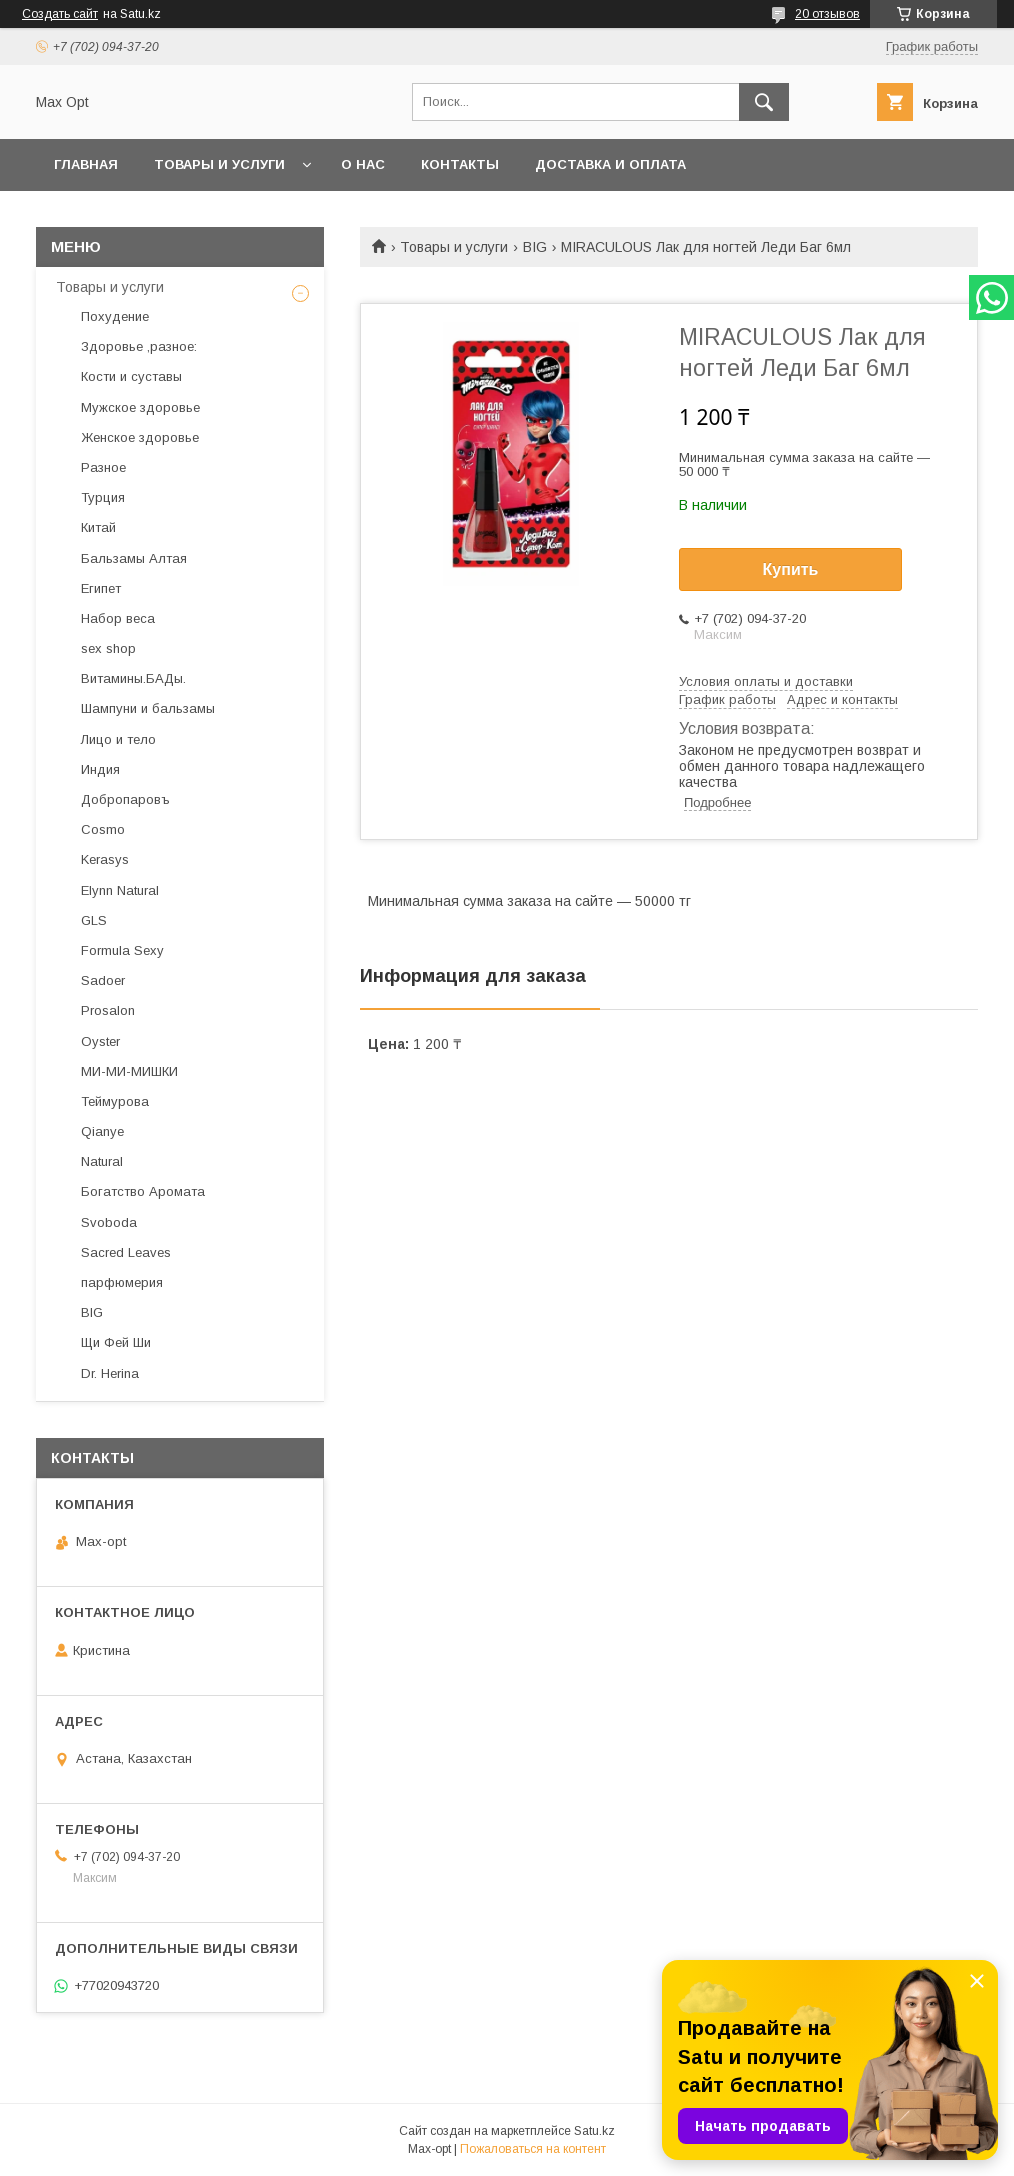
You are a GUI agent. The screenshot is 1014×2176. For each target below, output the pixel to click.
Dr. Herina (110, 1373)
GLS (94, 920)
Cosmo (103, 829)
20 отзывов (827, 14)
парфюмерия (122, 1282)
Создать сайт (60, 14)
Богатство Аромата (143, 1191)
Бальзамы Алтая (134, 558)
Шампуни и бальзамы (148, 708)
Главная (86, 164)
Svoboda (109, 1222)
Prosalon (108, 1010)
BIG (535, 247)
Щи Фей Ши (116, 1342)
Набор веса (118, 618)
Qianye (102, 1131)
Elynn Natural (120, 890)
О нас (363, 164)
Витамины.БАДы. (133, 678)
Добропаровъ (125, 799)
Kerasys (105, 859)
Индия (100, 769)
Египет (101, 588)
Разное (103, 467)
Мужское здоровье (140, 407)
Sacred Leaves (126, 1252)
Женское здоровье (140, 437)
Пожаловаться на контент (533, 2149)
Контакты (460, 164)
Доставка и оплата (610, 164)
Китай (98, 527)
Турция (103, 497)
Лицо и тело (118, 739)
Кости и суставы (131, 376)
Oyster (100, 1041)
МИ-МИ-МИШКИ (129, 1071)
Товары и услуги (219, 164)
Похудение (115, 316)
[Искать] (764, 102)
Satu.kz (594, 2131)
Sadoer (103, 980)
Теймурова (115, 1101)
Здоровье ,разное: (139, 346)
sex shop (108, 648)
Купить (791, 569)
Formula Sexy (122, 950)
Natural (102, 1161)
